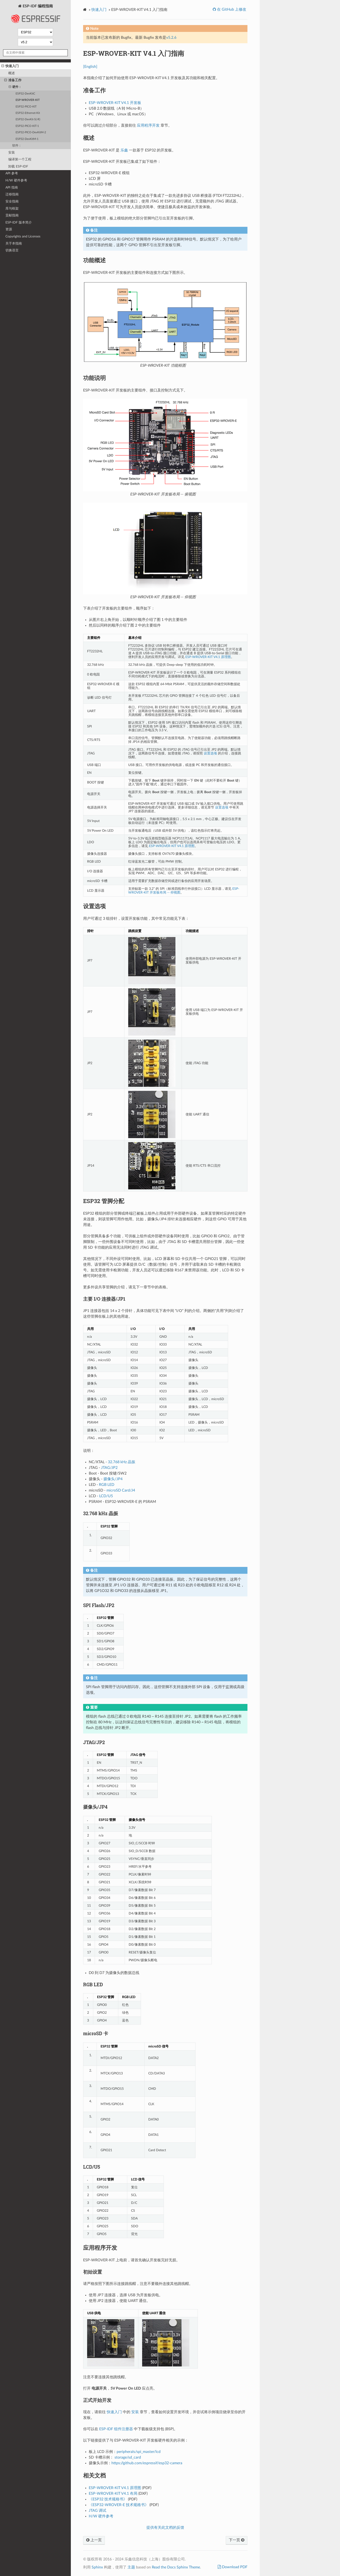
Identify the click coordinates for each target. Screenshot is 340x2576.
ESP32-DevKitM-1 (27, 139)
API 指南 (11, 187)
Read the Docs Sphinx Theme (176, 2567)
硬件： (15, 87)
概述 (11, 73)
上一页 (94, 2540)
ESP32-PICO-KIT (26, 106)
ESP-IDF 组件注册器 (116, 2429)
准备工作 (12, 80)
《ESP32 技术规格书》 (108, 2499)
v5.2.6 (171, 37)
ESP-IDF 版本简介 (18, 222)
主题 (131, 2567)
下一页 (236, 2540)
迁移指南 (12, 194)
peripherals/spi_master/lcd (139, 2452)
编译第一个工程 (19, 159)
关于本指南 (13, 243)
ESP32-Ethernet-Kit (28, 113)
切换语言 (12, 250)
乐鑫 (124, 150)
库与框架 (12, 208)
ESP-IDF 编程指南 (35, 15)
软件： (16, 145)
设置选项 (210, 753)
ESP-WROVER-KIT (28, 100)
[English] (90, 67)
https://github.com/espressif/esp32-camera (146, 2463)
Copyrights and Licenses (22, 236)
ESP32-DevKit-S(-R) (28, 119)
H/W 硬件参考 (16, 180)
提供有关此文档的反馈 (165, 2527)
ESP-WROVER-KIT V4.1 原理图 (208, 657)
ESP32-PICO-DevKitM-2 (31, 132)
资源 (8, 229)
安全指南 (12, 201)
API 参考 (11, 173)
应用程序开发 (148, 125)
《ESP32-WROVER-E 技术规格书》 (119, 2505)
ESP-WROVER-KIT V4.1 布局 (113, 2493)
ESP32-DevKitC (25, 93)
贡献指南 (12, 215)
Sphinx (97, 2567)
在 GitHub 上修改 (231, 9)
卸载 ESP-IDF (18, 166)
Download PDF (234, 2567)
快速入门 (10, 66)
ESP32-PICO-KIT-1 (27, 126)
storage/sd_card (128, 2457)
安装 (11, 152)
